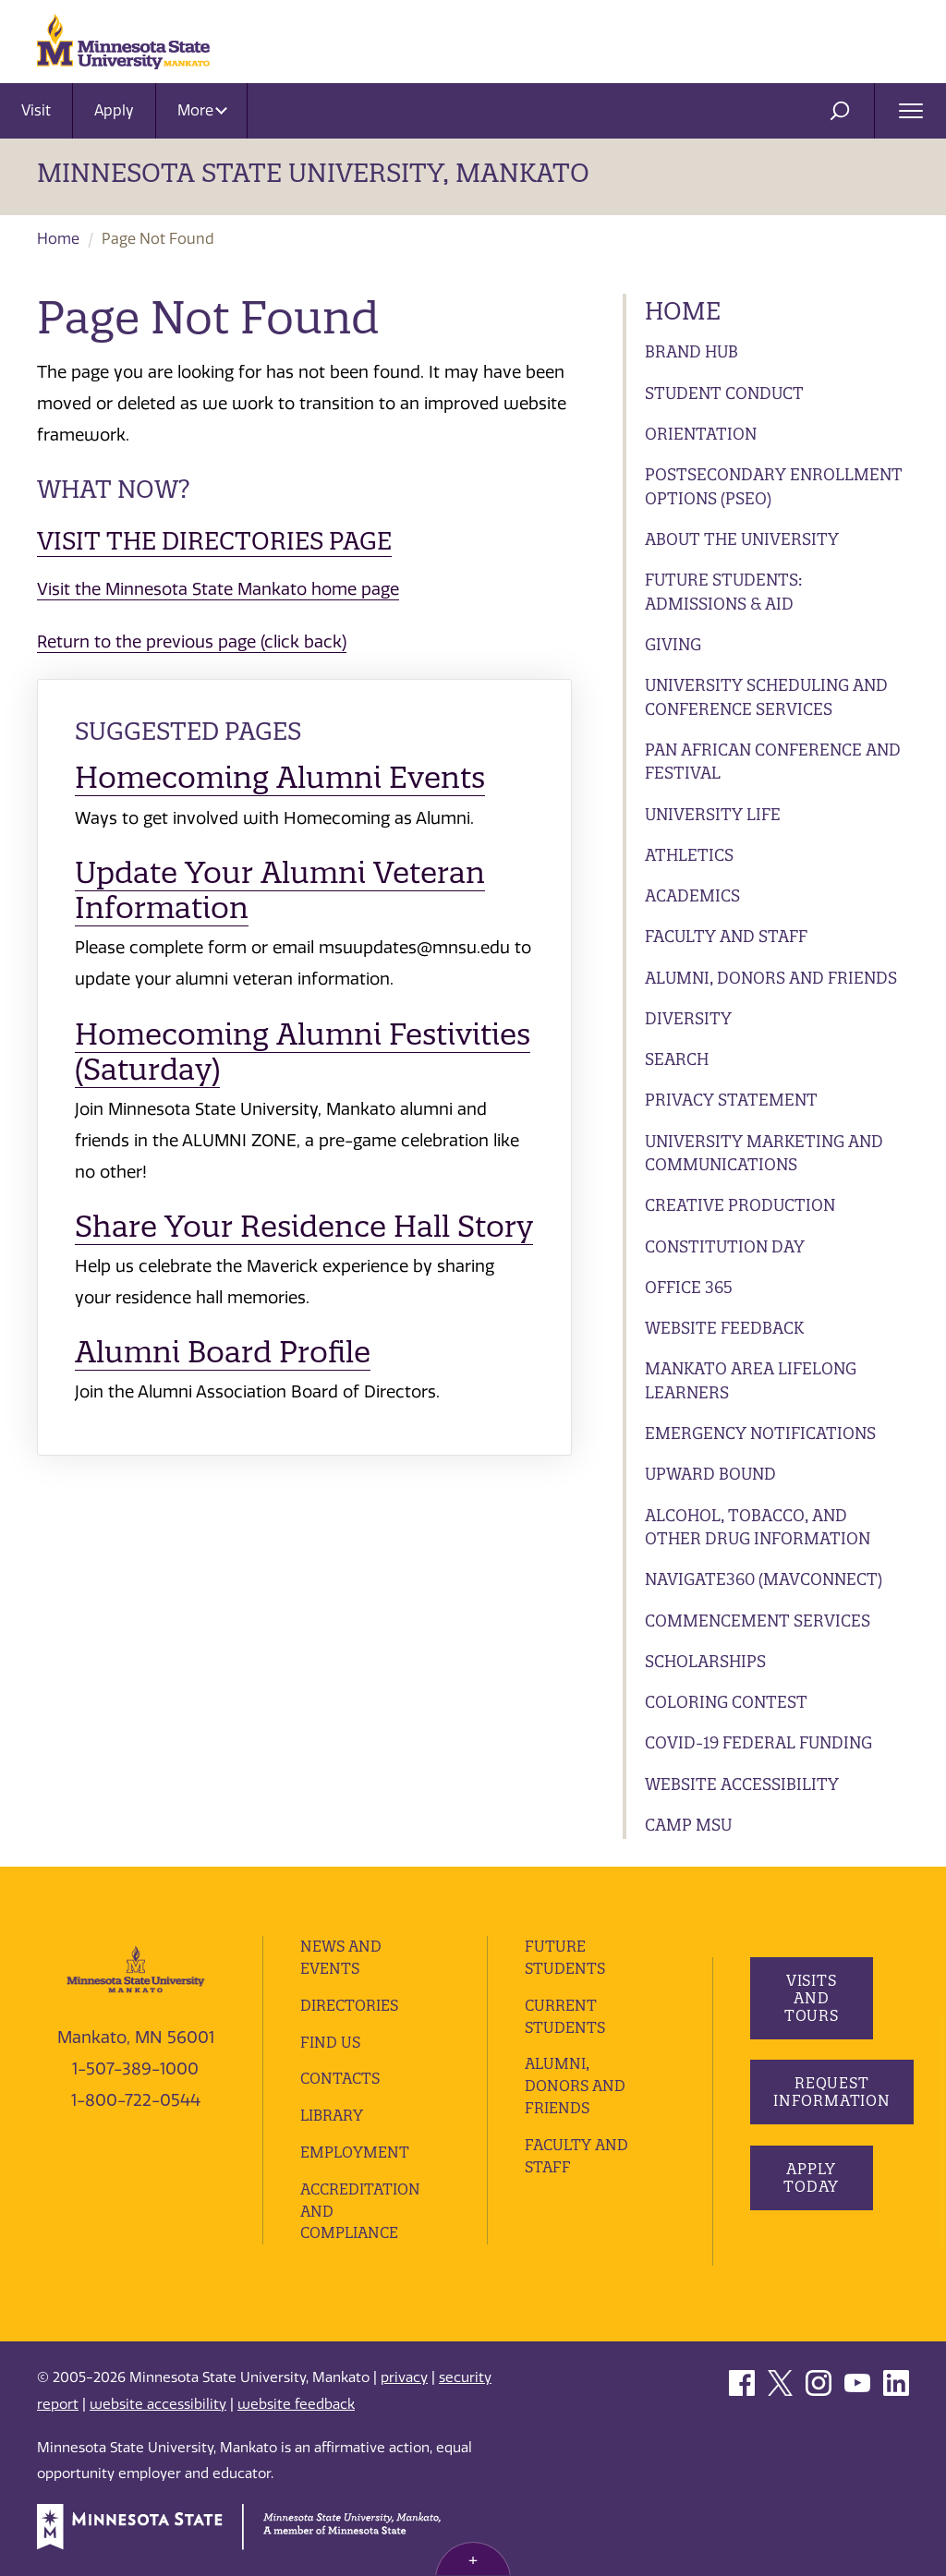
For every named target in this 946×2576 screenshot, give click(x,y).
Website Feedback (724, 1327)
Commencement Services (757, 1620)
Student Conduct (724, 393)
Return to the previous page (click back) (191, 642)
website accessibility (158, 2404)
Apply (114, 110)
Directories (349, 2005)
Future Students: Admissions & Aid (723, 591)
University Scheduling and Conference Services (766, 697)
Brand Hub (691, 351)
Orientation (701, 433)
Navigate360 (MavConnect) (763, 1579)
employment (354, 2152)
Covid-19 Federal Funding (758, 1742)
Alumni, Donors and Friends (771, 977)
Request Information (832, 2092)
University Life (713, 814)
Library (331, 2115)
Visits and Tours (810, 1998)
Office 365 (689, 1287)
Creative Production (740, 1205)
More (202, 110)
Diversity (688, 1018)
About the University (742, 539)
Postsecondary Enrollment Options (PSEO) (774, 486)
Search (677, 1059)
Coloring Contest (726, 1701)
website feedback (296, 2404)
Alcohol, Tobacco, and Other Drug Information (757, 1527)
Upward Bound (710, 1473)
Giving (673, 644)
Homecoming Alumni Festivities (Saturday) (302, 1051)
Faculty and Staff (726, 936)
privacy (404, 2377)
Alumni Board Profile (222, 1352)
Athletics (689, 855)
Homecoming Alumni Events (280, 777)
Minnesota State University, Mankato (313, 172)
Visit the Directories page (214, 541)
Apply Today (811, 2177)
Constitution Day (725, 1246)
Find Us (330, 2042)
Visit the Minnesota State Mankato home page (218, 589)
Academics (692, 895)
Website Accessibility (742, 1784)
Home (58, 239)
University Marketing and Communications (764, 1153)
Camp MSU (688, 1824)
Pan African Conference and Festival (773, 761)
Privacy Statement (731, 1099)
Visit (36, 110)
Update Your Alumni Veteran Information (280, 889)
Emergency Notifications (760, 1433)
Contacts (340, 2078)
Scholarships (705, 1661)
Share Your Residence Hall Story (304, 1226)
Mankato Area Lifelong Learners (750, 1380)
